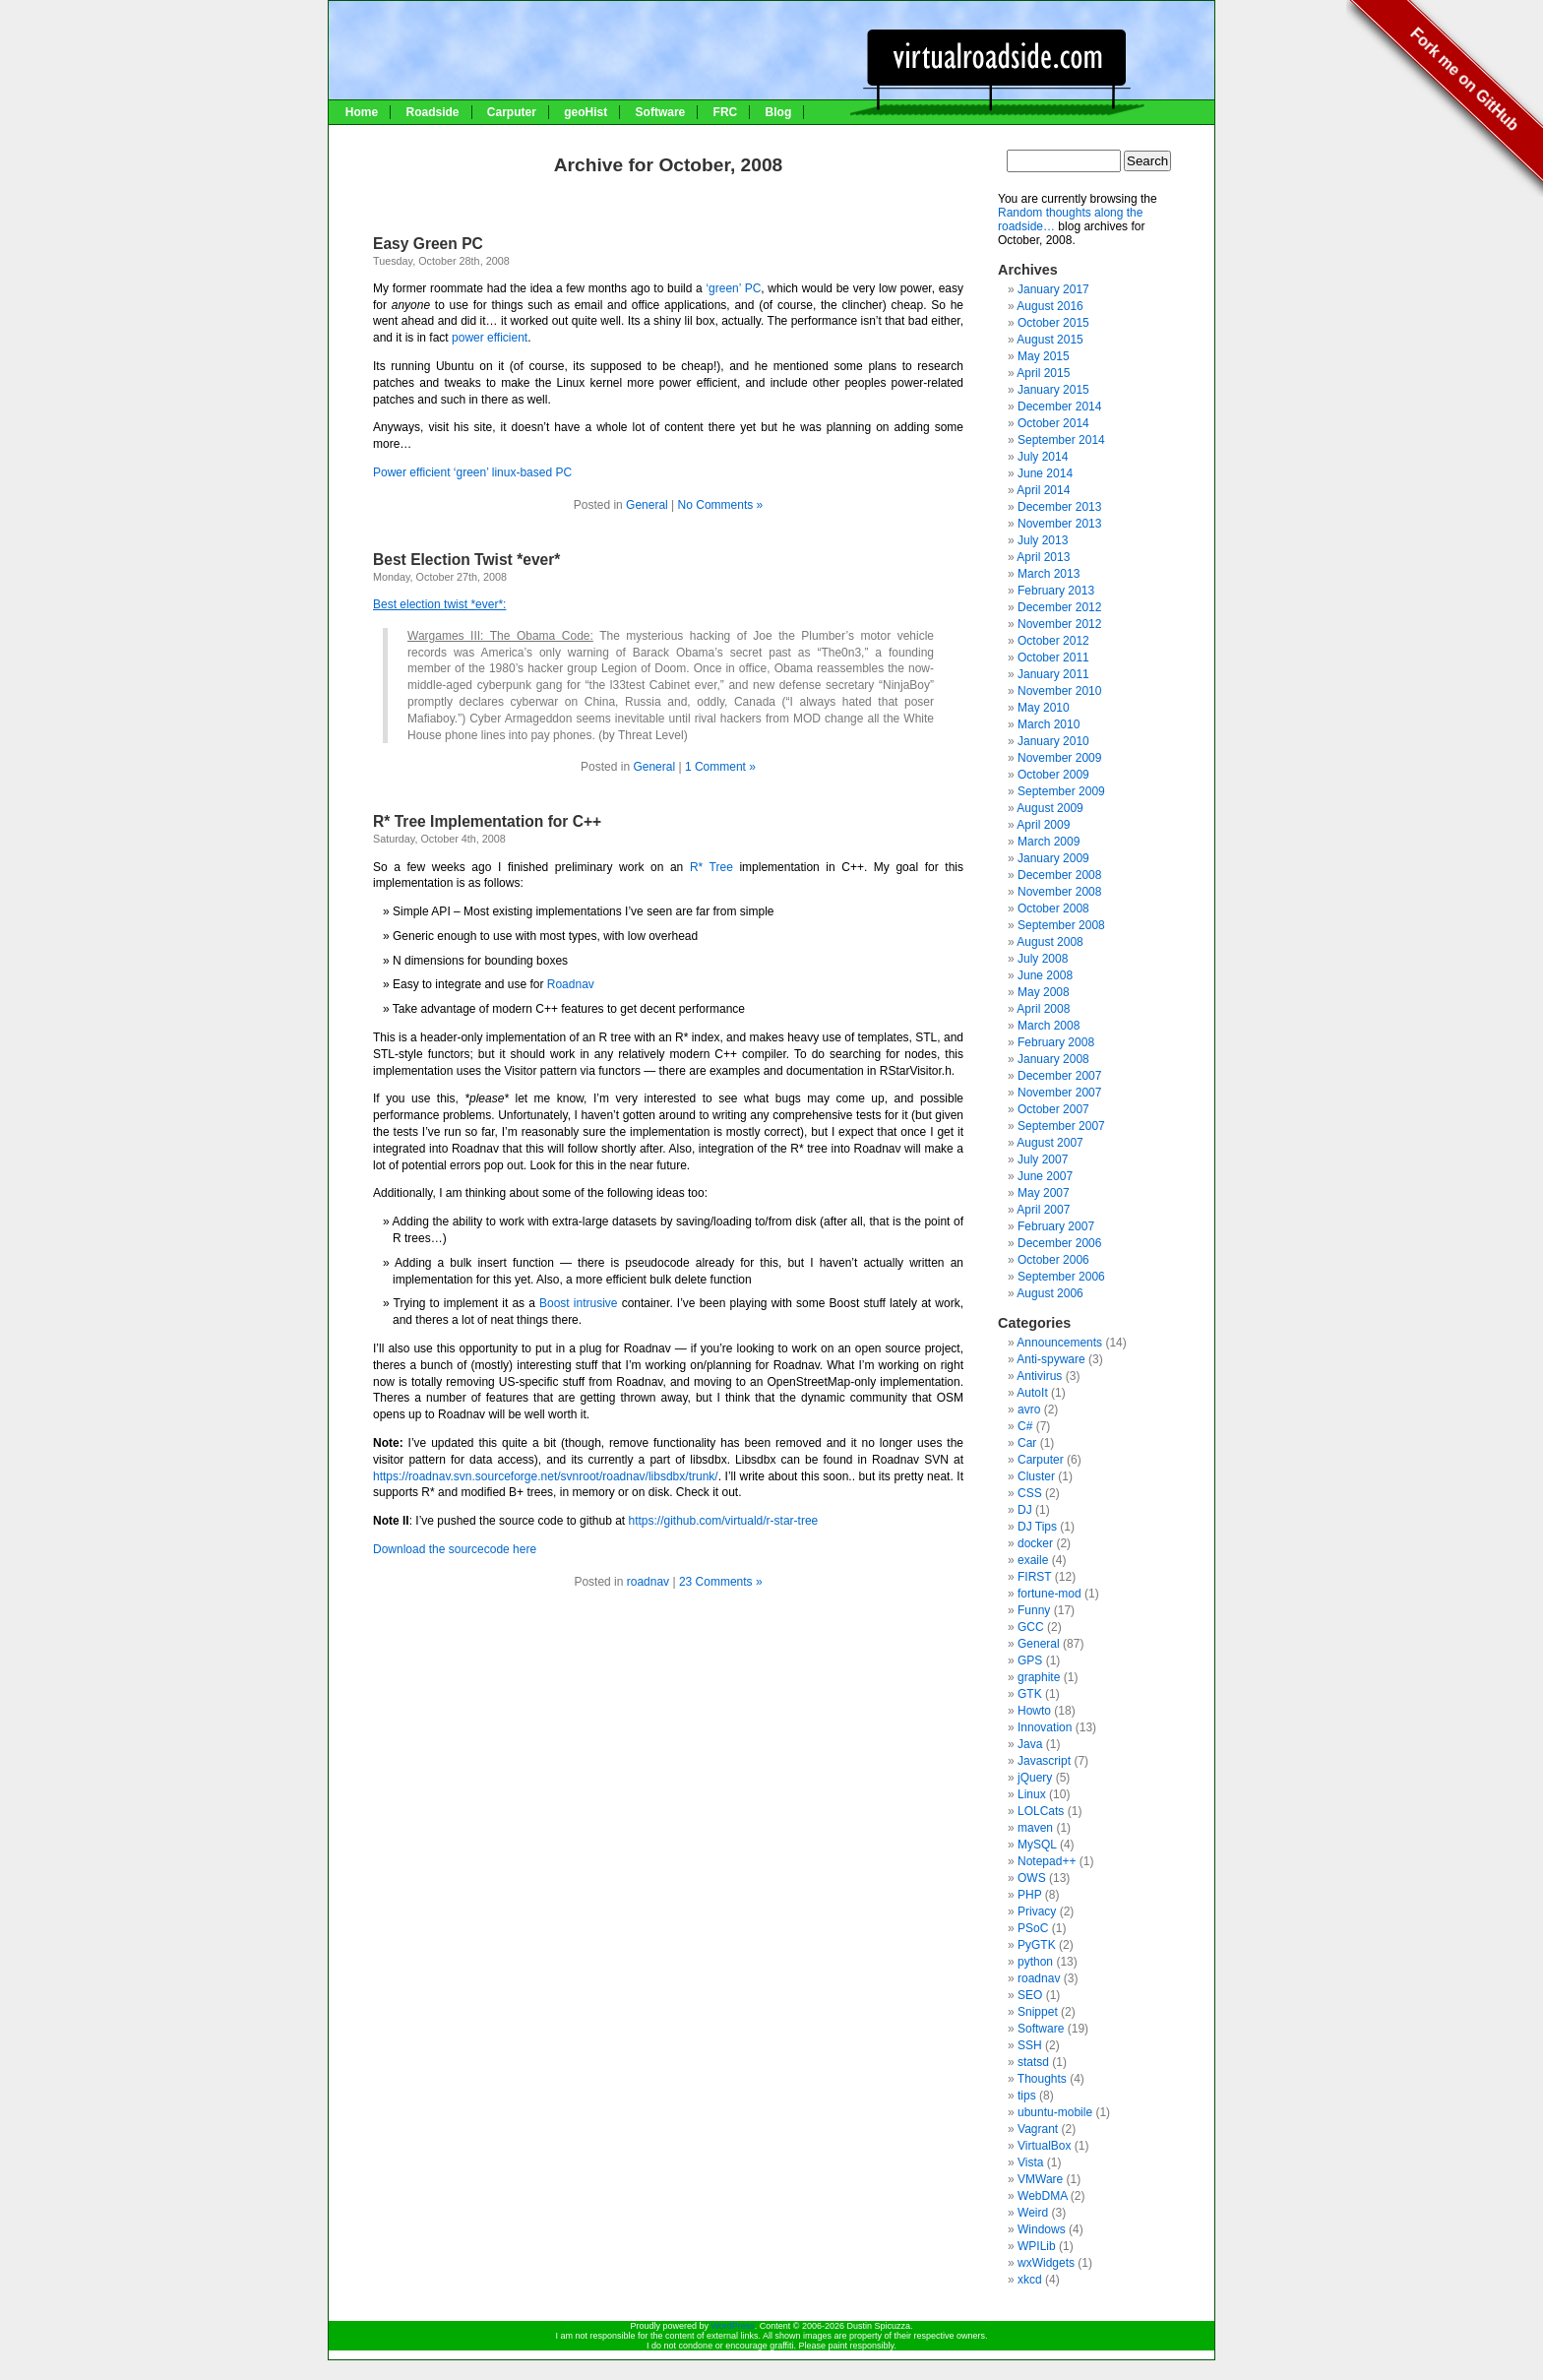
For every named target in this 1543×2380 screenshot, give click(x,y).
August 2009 (1049, 808)
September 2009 (1061, 791)
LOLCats (1041, 1811)
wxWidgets (1046, 2263)
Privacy (1037, 1911)
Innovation (1045, 1727)
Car (1027, 1443)
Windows (1042, 2229)
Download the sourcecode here (454, 1549)
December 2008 (1059, 875)
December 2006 (1059, 1243)
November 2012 (1059, 624)
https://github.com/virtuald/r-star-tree (724, 1521)
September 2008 (1061, 925)
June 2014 (1045, 473)
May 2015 (1044, 356)
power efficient (489, 337)
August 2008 (1049, 942)
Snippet (1038, 2012)
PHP (1029, 1895)
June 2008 (1045, 975)
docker (1035, 1543)
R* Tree (711, 867)
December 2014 (1059, 406)
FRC (725, 112)
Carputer (511, 112)
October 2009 (1053, 775)
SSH (1030, 2045)
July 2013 (1043, 540)
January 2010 (1053, 741)
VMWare (1040, 2179)
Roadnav (570, 984)
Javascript (1044, 1761)
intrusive (598, 1303)
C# (1025, 1426)
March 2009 (1049, 841)
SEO (1030, 1995)
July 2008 (1043, 959)
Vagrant (1038, 2129)
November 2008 (1059, 892)
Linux (1032, 1794)
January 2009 (1053, 858)
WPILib (1037, 2246)
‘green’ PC (733, 288)
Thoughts (1042, 2079)
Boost (556, 1303)
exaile (1033, 1560)
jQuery (1035, 1778)
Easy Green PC (428, 243)
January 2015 (1053, 390)
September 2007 (1061, 1126)
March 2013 (1049, 574)
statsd (1033, 2062)
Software (661, 112)
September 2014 (1061, 440)
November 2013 (1059, 524)
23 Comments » (721, 1582)
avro (1029, 1409)
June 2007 (1045, 1176)
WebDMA (1042, 2196)
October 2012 (1053, 641)
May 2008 (1044, 992)
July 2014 (1043, 457)
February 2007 (1056, 1226)
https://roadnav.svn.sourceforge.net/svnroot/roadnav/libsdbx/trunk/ (545, 1476)
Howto (1034, 1711)
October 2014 (1053, 423)
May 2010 (1044, 708)
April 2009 (1043, 825)
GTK (1030, 1694)
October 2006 (1053, 1260)
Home (361, 112)
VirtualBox (1044, 2146)
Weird (1033, 2213)
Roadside (432, 112)
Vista (1030, 2162)
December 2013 (1059, 507)
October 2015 (1053, 323)
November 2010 (1059, 691)
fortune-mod (1049, 1593)
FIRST (1034, 1577)
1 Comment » (720, 767)
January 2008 (1053, 1059)
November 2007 (1059, 1092)
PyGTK (1037, 1945)
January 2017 (1053, 289)
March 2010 (1049, 724)
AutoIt (1032, 1393)
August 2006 (1049, 1293)
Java (1030, 1744)
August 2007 (1049, 1143)
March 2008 (1049, 1026)
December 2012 (1059, 607)
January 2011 (1053, 674)
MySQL (1037, 1844)
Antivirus (1039, 1376)
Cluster (1036, 1476)
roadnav (648, 1582)
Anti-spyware (1050, 1359)
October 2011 (1053, 657)
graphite (1039, 1677)
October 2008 (1053, 908)
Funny (1034, 1610)
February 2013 (1056, 590)
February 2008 (1056, 1042)
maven (1035, 1828)
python (1035, 1962)
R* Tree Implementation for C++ (487, 821)
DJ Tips (1037, 1527)
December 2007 (1059, 1076)
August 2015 (1049, 339)
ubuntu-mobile (1055, 2112)
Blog (779, 112)
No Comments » (721, 505)
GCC (1031, 1627)
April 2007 (1043, 1210)
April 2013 (1043, 557)
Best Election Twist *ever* (466, 559)
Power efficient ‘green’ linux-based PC (472, 472)
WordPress (732, 2326)
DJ (1025, 1510)
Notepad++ (1047, 1861)
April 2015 (1043, 373)
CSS (1030, 1493)
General (647, 505)
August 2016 (1049, 306)
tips (1027, 2095)
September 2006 (1061, 1277)
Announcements (1059, 1342)
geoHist (585, 112)
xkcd (1030, 2279)
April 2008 (1043, 1009)
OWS (1032, 1878)
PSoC (1033, 1928)
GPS (1030, 1660)
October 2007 (1053, 1109)
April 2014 (1043, 490)
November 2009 (1059, 758)
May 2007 (1044, 1193)
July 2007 (1043, 1159)
